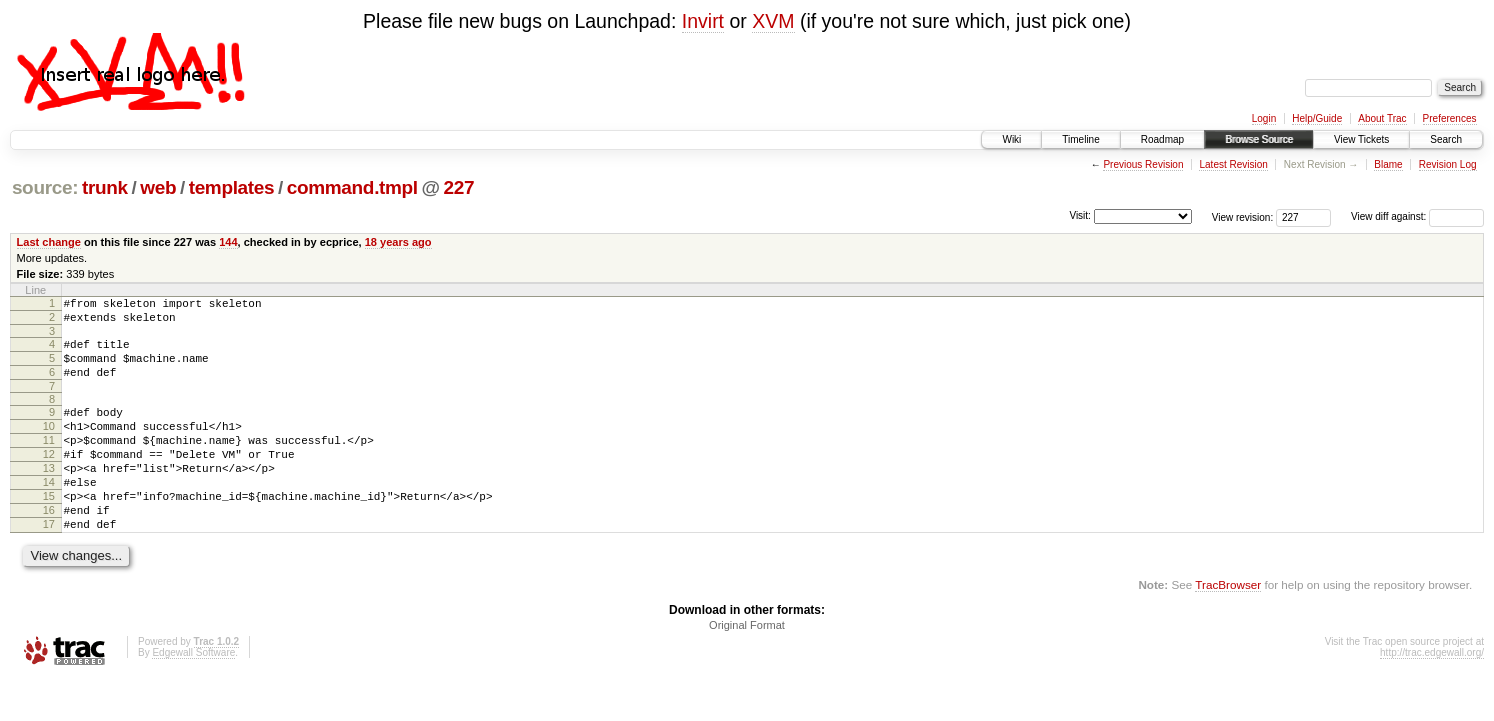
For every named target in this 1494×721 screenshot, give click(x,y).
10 (49, 444)
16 (49, 546)
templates (232, 187)
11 (49, 461)
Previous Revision (1143, 164)
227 (459, 187)
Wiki (1011, 139)
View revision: (1243, 216)
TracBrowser (1228, 626)
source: (45, 187)
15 (49, 529)
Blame (1388, 164)
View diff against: (1417, 216)
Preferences (1450, 118)
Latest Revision (1233, 164)
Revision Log (1448, 164)
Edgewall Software (193, 694)
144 (228, 242)
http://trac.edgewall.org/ (1432, 694)
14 (49, 512)
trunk (105, 187)
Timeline (1080, 139)
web (158, 187)
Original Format (747, 667)
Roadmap (1162, 139)
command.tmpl (352, 187)
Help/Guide (1317, 118)
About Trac (1382, 118)
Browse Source (1259, 139)
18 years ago (398, 242)
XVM (773, 21)
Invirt (703, 21)
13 (49, 495)
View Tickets (1361, 139)
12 (49, 478)
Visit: (1080, 215)
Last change (49, 242)
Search (1446, 139)
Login (1264, 118)
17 (49, 563)
